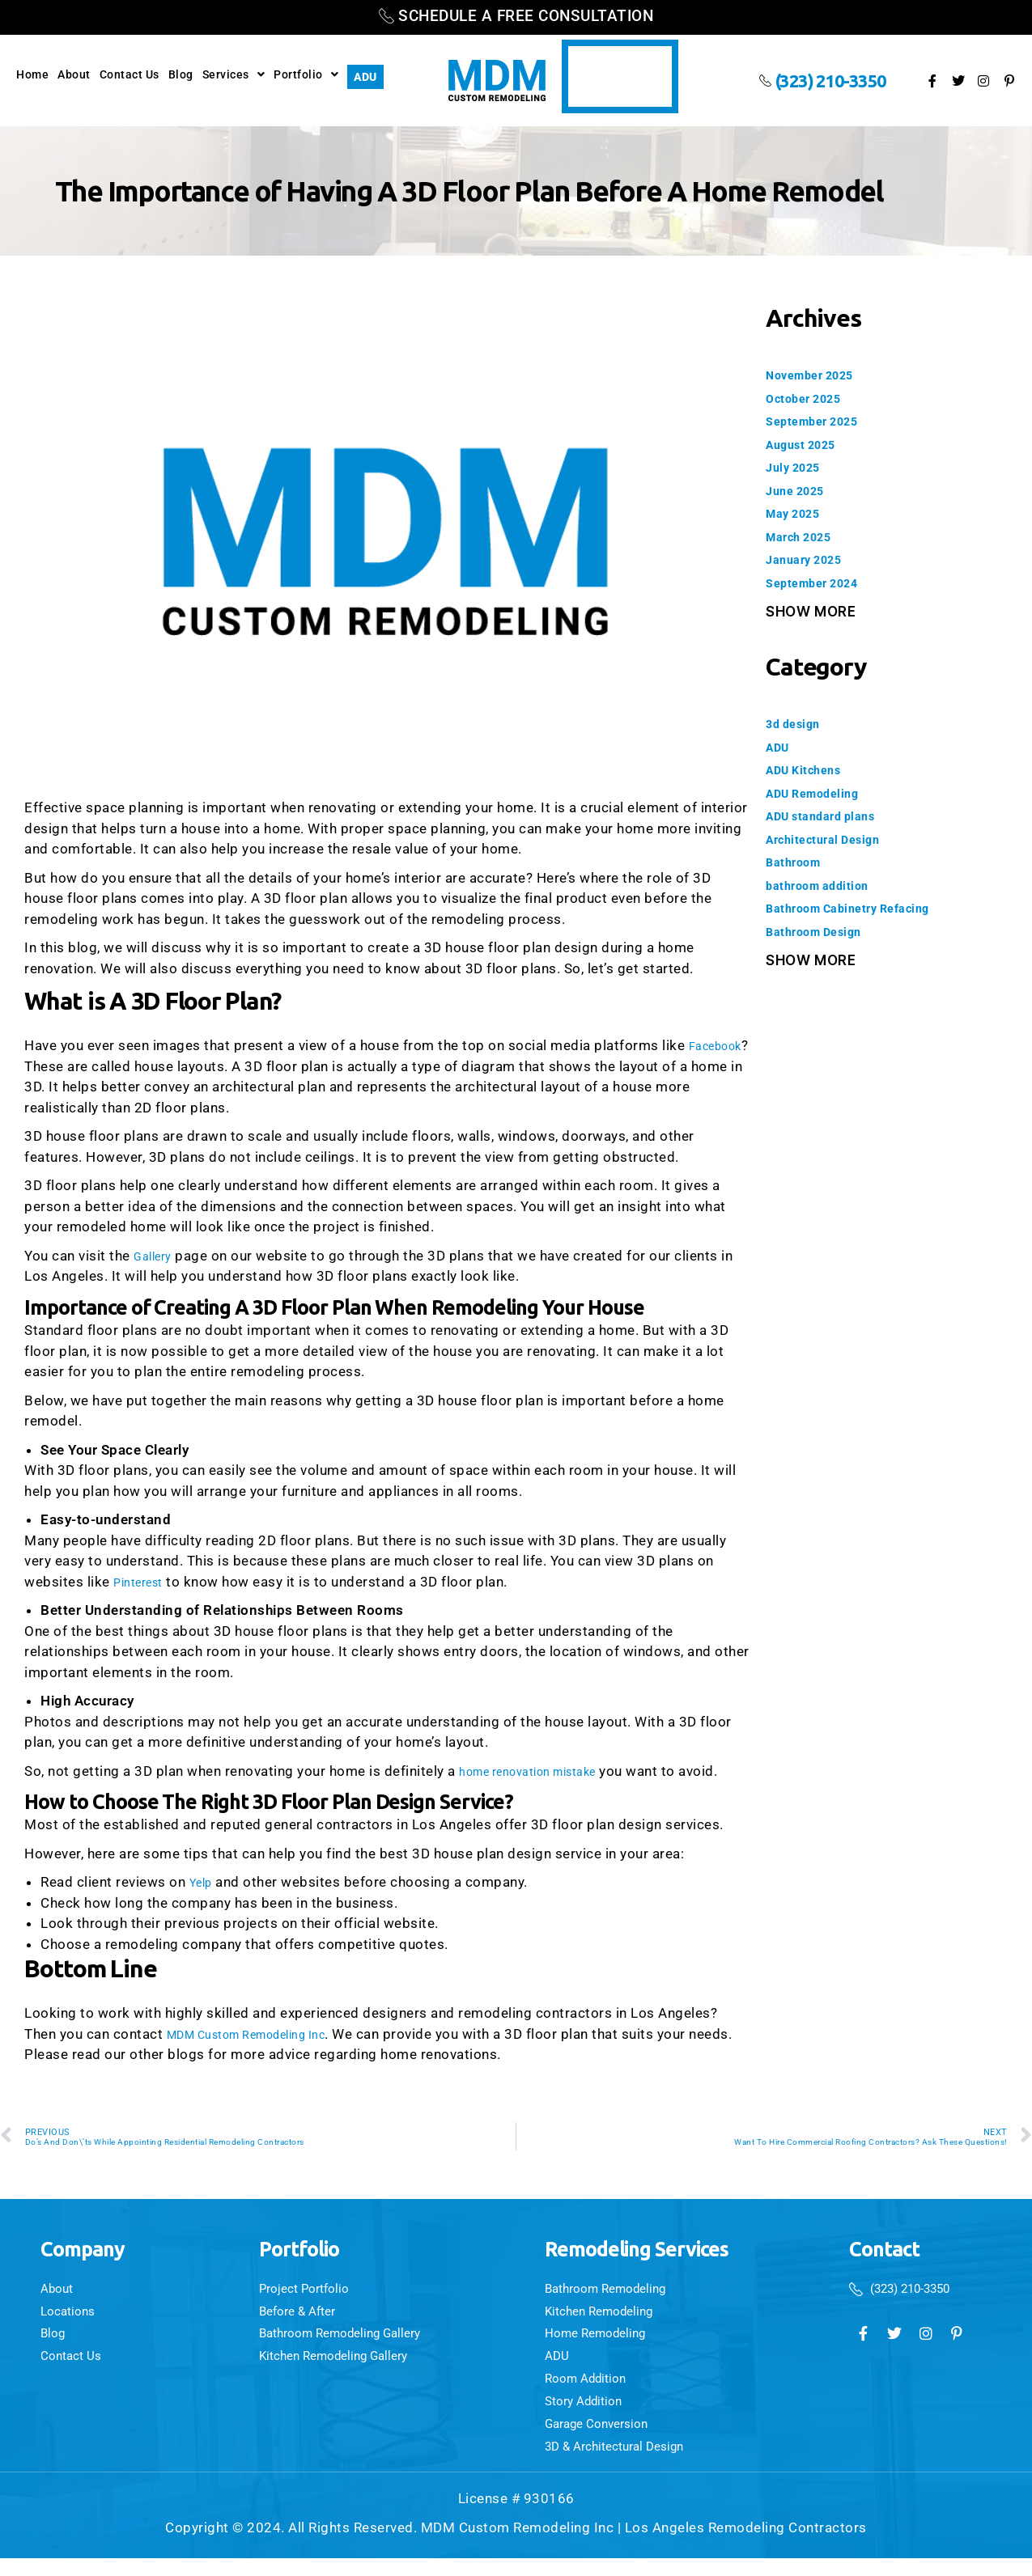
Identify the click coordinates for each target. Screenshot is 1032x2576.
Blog (180, 75)
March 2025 (805, 536)
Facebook (56, 1066)
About (74, 75)
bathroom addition (828, 885)
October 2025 (811, 398)
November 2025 (819, 374)
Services (233, 75)
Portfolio (306, 75)
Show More (811, 612)
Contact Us (129, 75)
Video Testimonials (616, 76)
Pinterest (143, 1582)
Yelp (203, 1882)
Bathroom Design (823, 931)
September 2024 (820, 582)
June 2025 (801, 490)
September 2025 (820, 421)
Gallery (156, 1256)
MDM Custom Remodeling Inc (263, 2034)
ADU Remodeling (821, 793)
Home (32, 75)
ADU (365, 76)
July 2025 (799, 467)
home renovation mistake (541, 1771)
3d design (799, 723)
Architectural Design (834, 839)
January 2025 (811, 559)
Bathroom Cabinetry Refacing (864, 908)
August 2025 (809, 444)
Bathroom (798, 862)
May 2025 (798, 513)
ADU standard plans (831, 815)
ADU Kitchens (811, 769)
